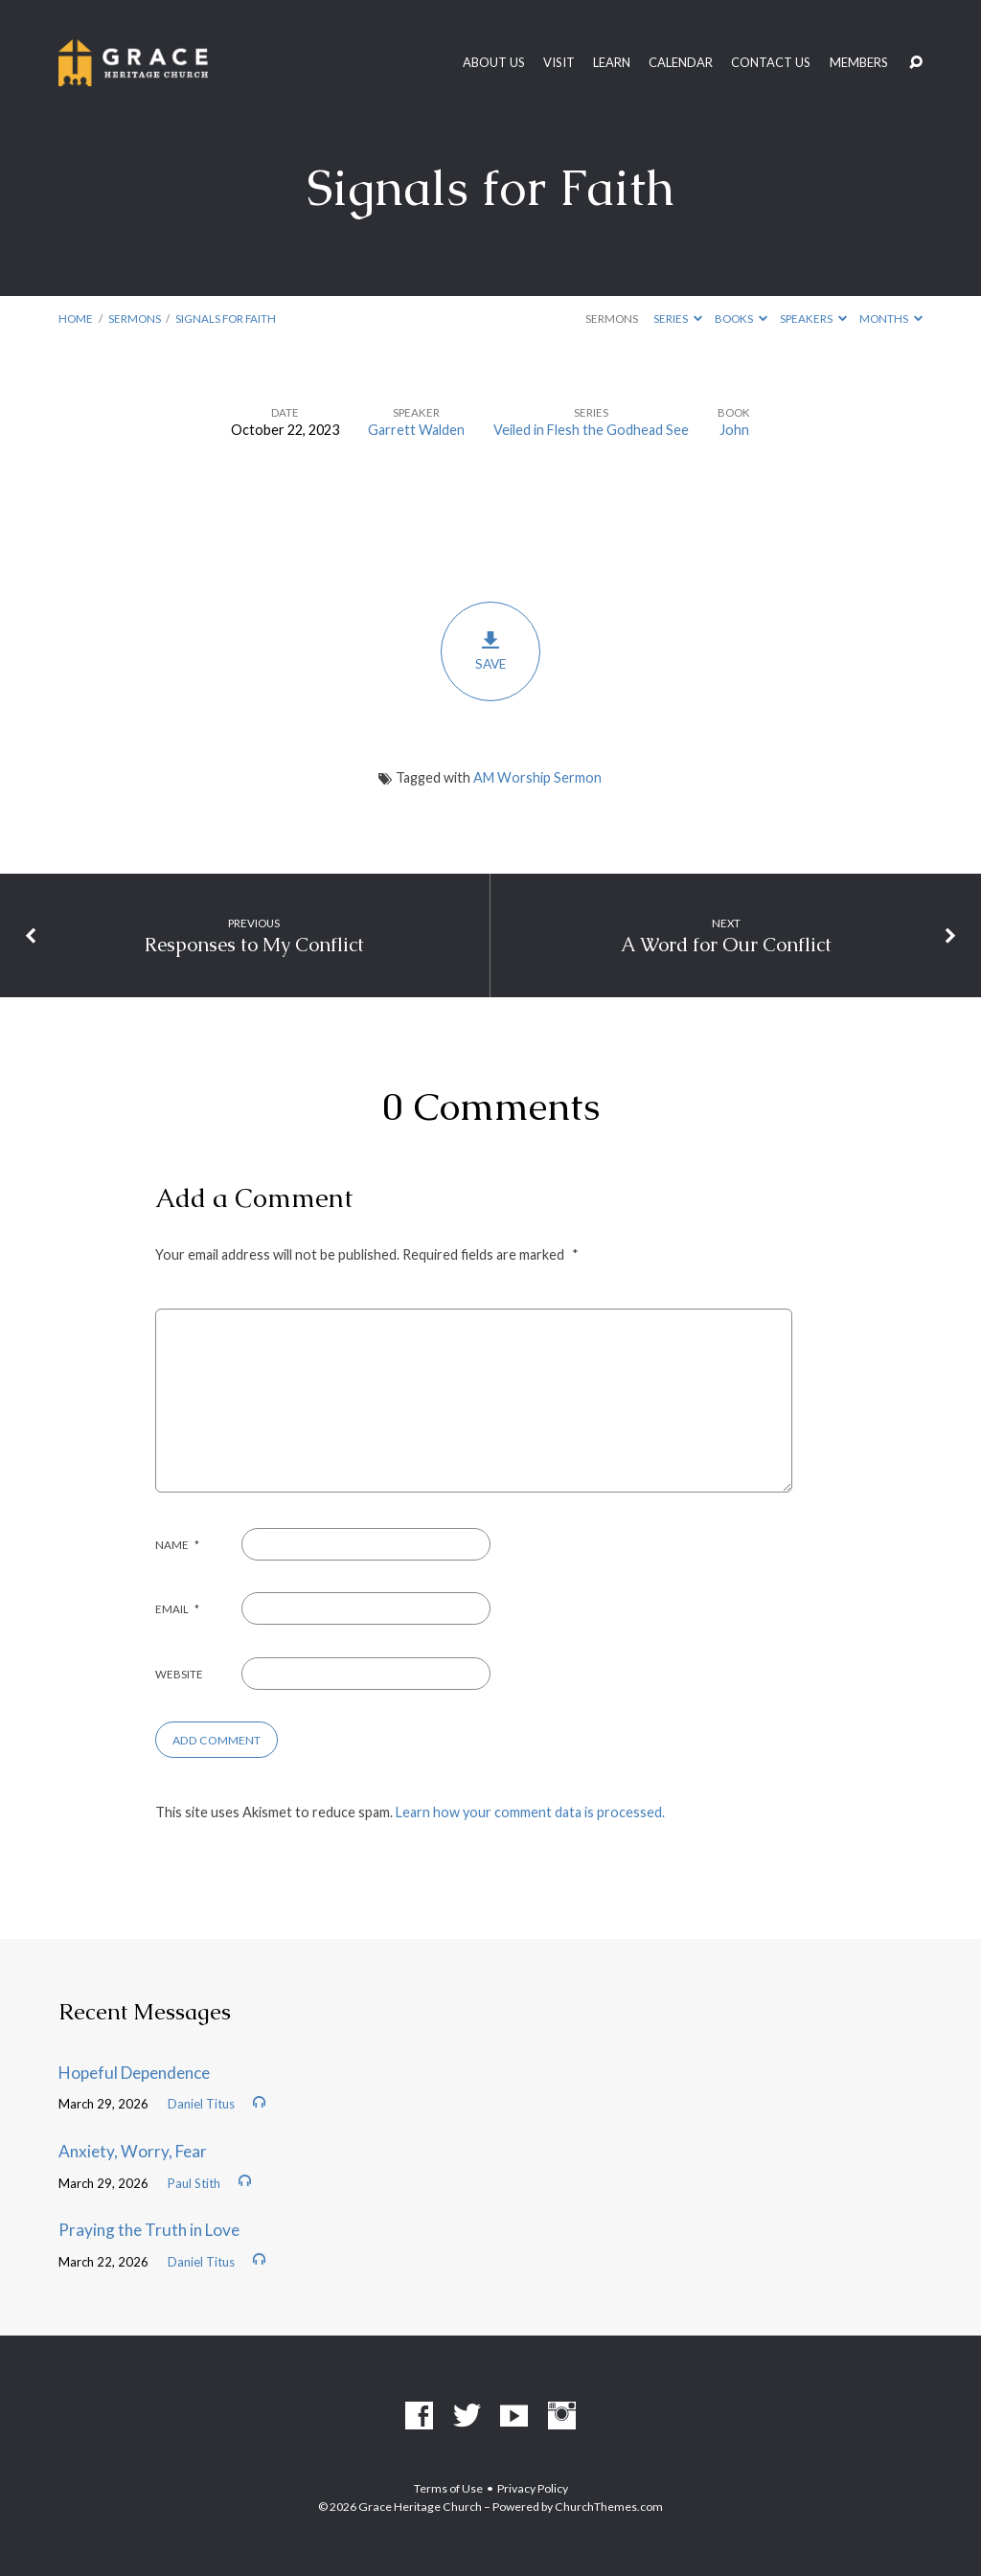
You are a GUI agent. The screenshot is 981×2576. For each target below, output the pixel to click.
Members (859, 63)
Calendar (681, 63)
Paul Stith (194, 2183)
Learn (611, 63)
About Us (494, 63)
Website (179, 1674)
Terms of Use (448, 2488)
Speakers (813, 318)
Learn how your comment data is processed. (530, 1812)
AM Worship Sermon (537, 777)
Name (177, 1545)
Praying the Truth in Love (149, 2230)
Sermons (134, 318)
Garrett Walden (416, 430)
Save (490, 651)
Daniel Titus (201, 2103)
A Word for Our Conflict (726, 944)
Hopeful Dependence (134, 2073)
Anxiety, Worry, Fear (132, 2151)
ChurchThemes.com (609, 2506)
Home (75, 318)
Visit (559, 63)
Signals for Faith (225, 318)
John (734, 430)
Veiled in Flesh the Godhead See (591, 430)
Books (741, 318)
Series (677, 318)
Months (891, 318)
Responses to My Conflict (254, 944)
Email (177, 1609)
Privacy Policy (532, 2488)
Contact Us (770, 63)
